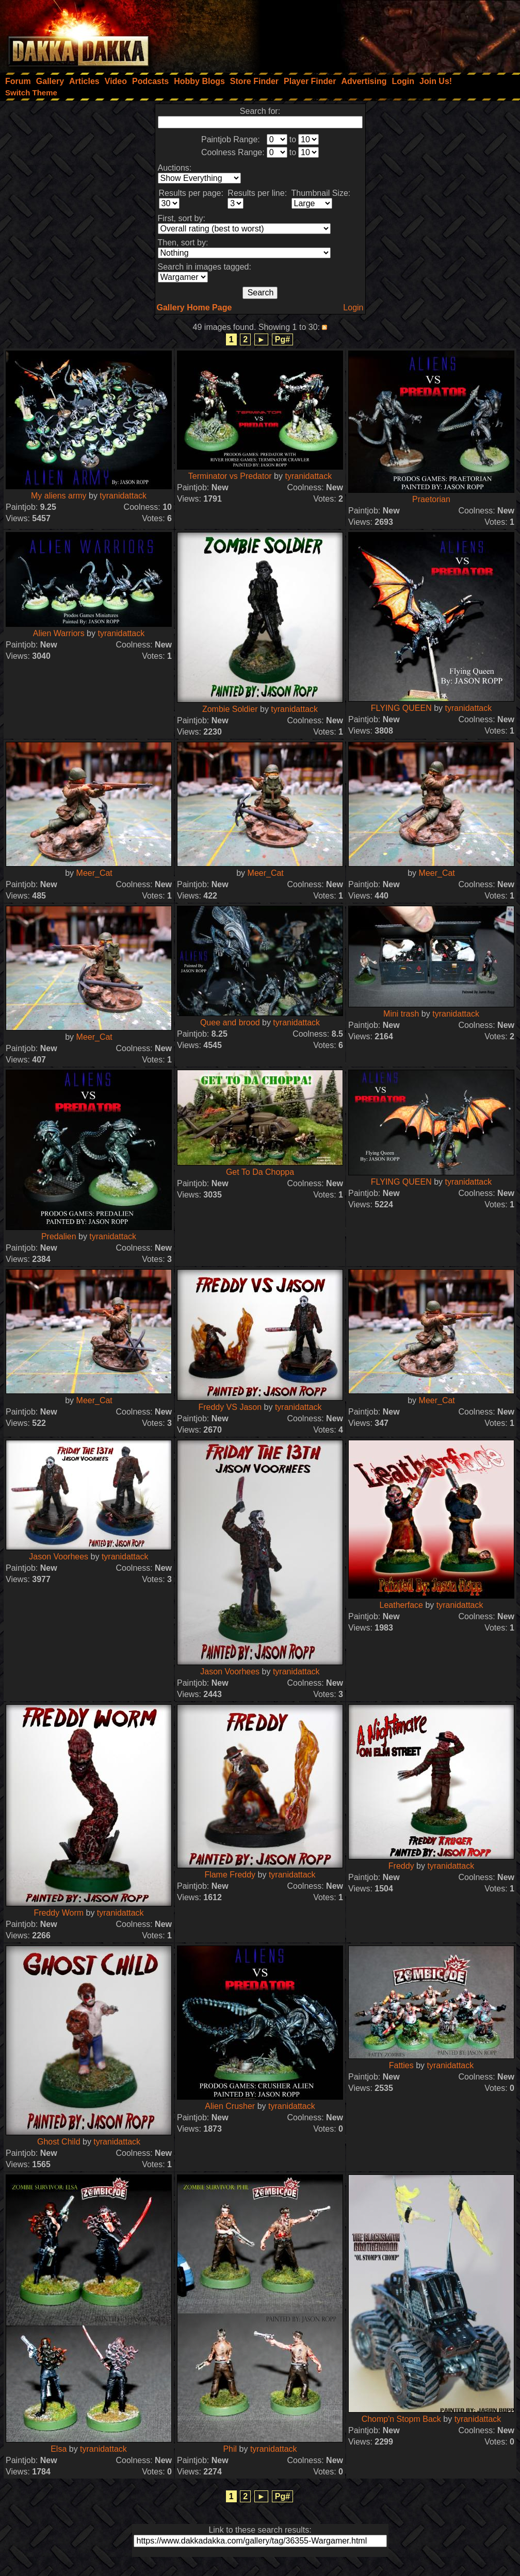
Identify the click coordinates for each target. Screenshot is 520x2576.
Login (353, 307)
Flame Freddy (229, 1874)
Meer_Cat (94, 873)
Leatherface (401, 1605)
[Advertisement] (381, 33)
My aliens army (59, 495)
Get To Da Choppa (260, 1172)
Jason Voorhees (58, 1556)
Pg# (282, 339)
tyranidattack (123, 495)
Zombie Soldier (230, 709)
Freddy (401, 1866)
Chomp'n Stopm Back (401, 2419)
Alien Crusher (230, 2106)
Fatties (401, 2065)
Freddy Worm (59, 1912)
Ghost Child (58, 2141)
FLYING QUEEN (401, 708)
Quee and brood (230, 1022)
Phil (230, 2449)
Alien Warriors (59, 633)
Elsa (59, 2449)
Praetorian (431, 499)
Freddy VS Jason (230, 1407)
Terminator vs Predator (230, 476)
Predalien (58, 1236)
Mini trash (401, 1013)
